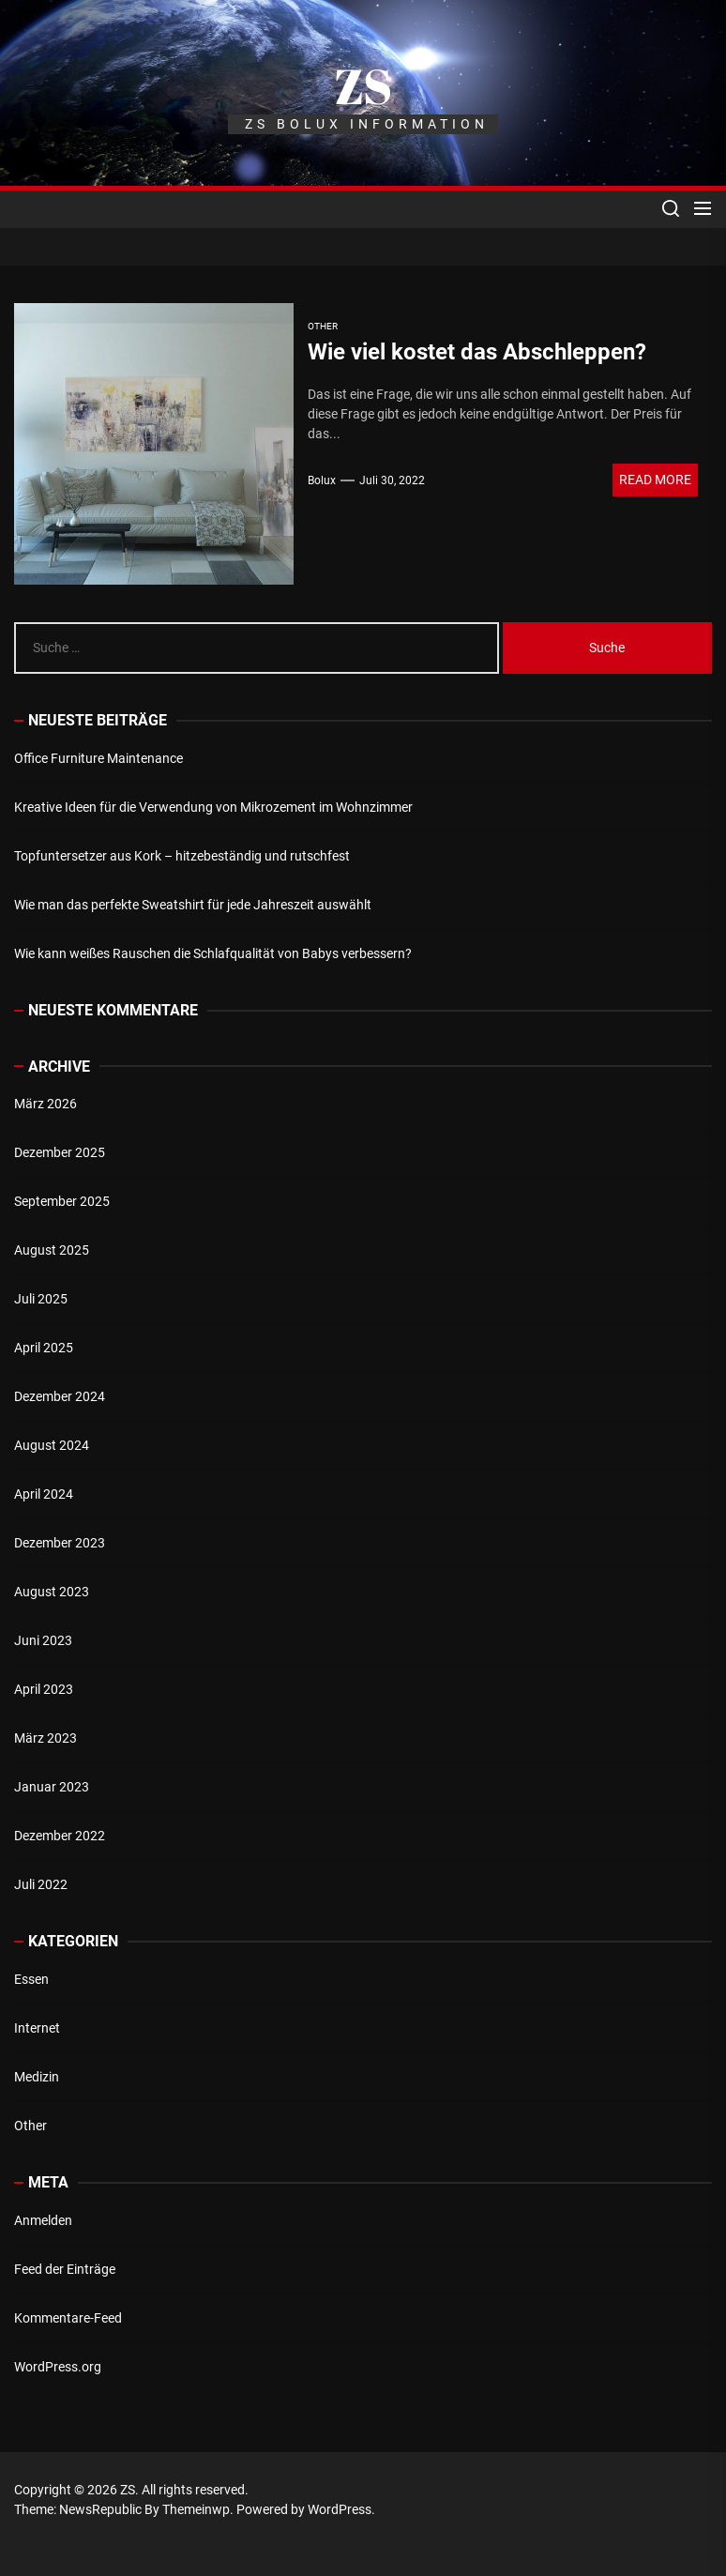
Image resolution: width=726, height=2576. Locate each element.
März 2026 (45, 1103)
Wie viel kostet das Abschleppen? (477, 352)
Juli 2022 (41, 1884)
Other (30, 2125)
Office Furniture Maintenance (98, 758)
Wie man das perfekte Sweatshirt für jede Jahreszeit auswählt (192, 904)
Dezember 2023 (59, 1542)
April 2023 (43, 1689)
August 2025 (51, 1250)
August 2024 (51, 1445)
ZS (363, 85)
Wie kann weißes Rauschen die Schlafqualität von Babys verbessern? (213, 953)
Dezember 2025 (59, 1152)
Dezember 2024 (59, 1396)
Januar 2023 (51, 1786)
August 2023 (51, 1591)
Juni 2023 (43, 1640)
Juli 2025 (41, 1298)
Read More (655, 479)
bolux (322, 480)
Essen (31, 1979)
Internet (37, 2027)
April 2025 (43, 1347)
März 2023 (45, 1737)
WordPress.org (57, 2366)
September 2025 (62, 1201)
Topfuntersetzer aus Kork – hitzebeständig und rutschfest (182, 855)
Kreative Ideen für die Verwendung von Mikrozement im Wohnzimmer (213, 807)
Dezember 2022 (59, 1835)
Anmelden (43, 2220)
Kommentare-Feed (68, 2317)
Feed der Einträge (64, 2269)
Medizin (36, 2076)
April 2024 (43, 1493)
